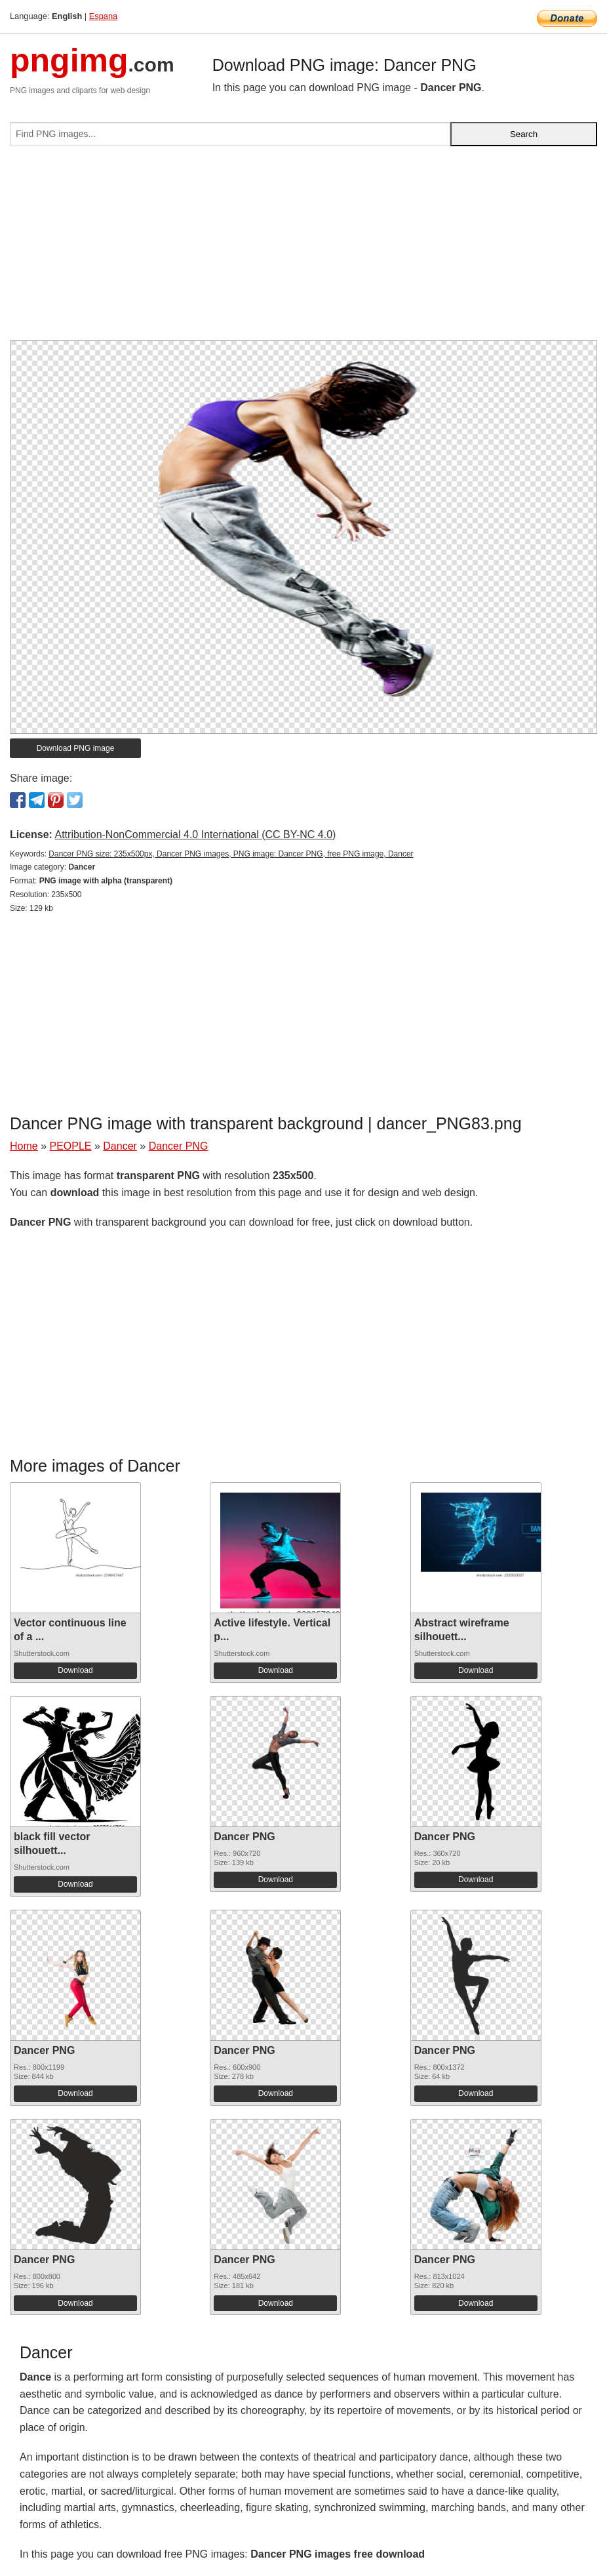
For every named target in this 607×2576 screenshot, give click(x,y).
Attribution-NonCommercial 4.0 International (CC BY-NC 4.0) (195, 834)
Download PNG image (76, 748)
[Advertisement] (303, 248)
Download (75, 1670)
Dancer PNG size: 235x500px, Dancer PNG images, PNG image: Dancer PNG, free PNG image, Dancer (231, 853)
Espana (103, 16)
